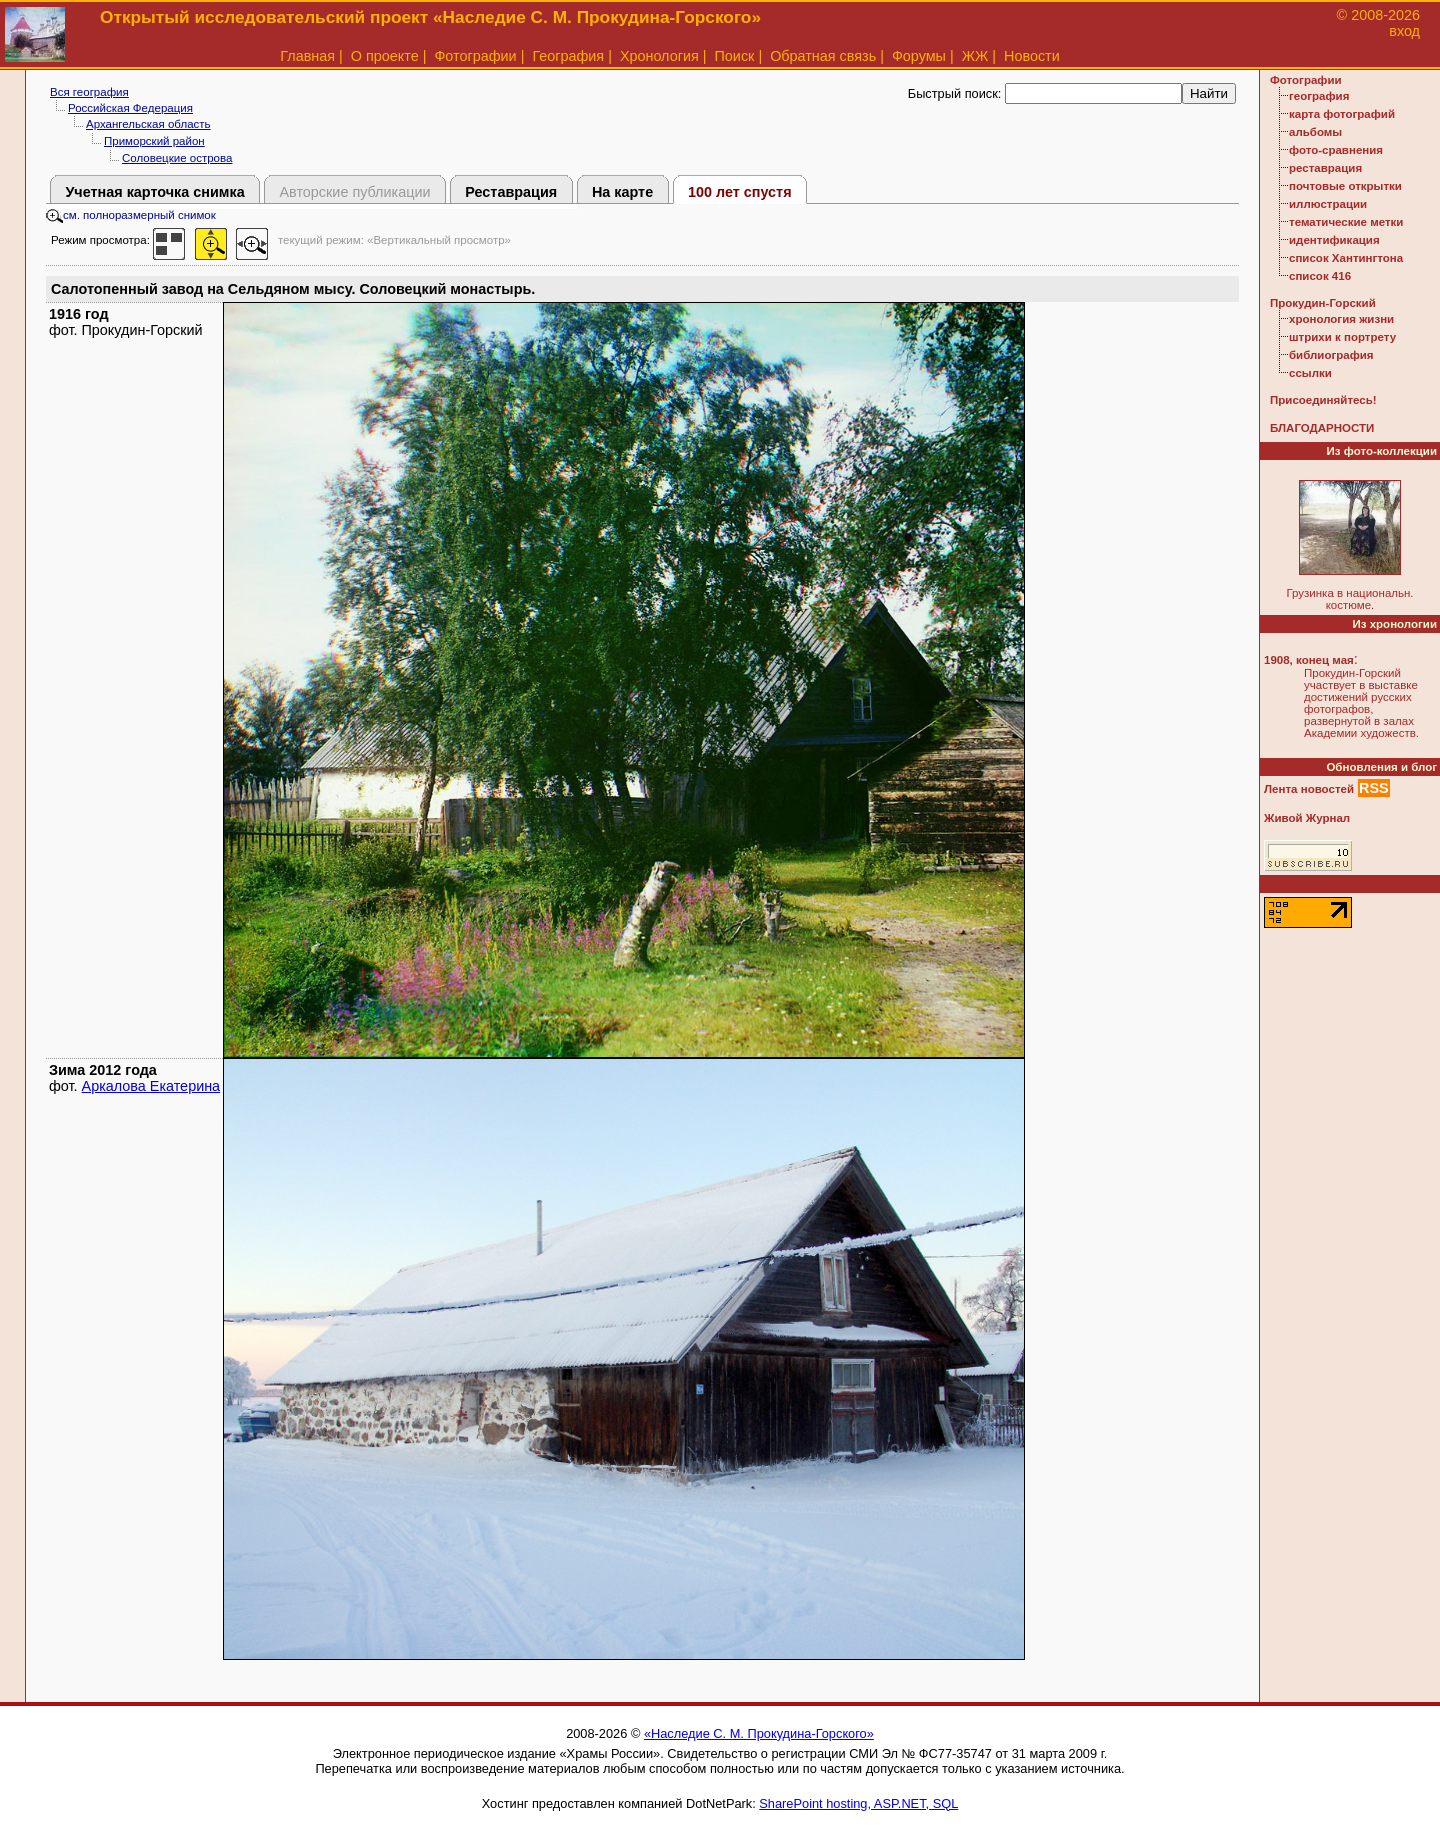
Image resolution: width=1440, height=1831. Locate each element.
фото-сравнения (1336, 150)
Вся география (89, 92)
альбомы (1315, 132)
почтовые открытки (1345, 186)
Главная (307, 56)
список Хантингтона (1346, 258)
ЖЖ (975, 56)
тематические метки (1346, 222)
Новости (1032, 56)
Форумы (919, 56)
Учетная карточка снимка (154, 192)
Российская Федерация (130, 108)
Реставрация (511, 192)
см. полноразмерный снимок (131, 215)
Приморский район (154, 141)
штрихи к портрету (1342, 337)
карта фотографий (1342, 114)
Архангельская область (148, 124)
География (568, 56)
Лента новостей (1309, 789)
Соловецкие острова (177, 158)
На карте (622, 192)
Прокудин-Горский (1323, 303)
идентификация (1334, 240)
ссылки (1310, 373)
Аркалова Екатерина (151, 1086)
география (1319, 96)
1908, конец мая (1309, 660)
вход (1404, 31)
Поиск (735, 56)
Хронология (659, 56)
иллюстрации (1328, 204)
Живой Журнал (1307, 818)
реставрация (1325, 168)
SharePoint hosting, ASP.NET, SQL (858, 1803)
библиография (1331, 355)
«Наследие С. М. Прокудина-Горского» (759, 1733)
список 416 (1320, 276)
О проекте (385, 56)
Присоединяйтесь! (1323, 400)
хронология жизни (1341, 319)
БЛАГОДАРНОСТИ (1322, 428)
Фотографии (475, 56)
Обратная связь (823, 56)
